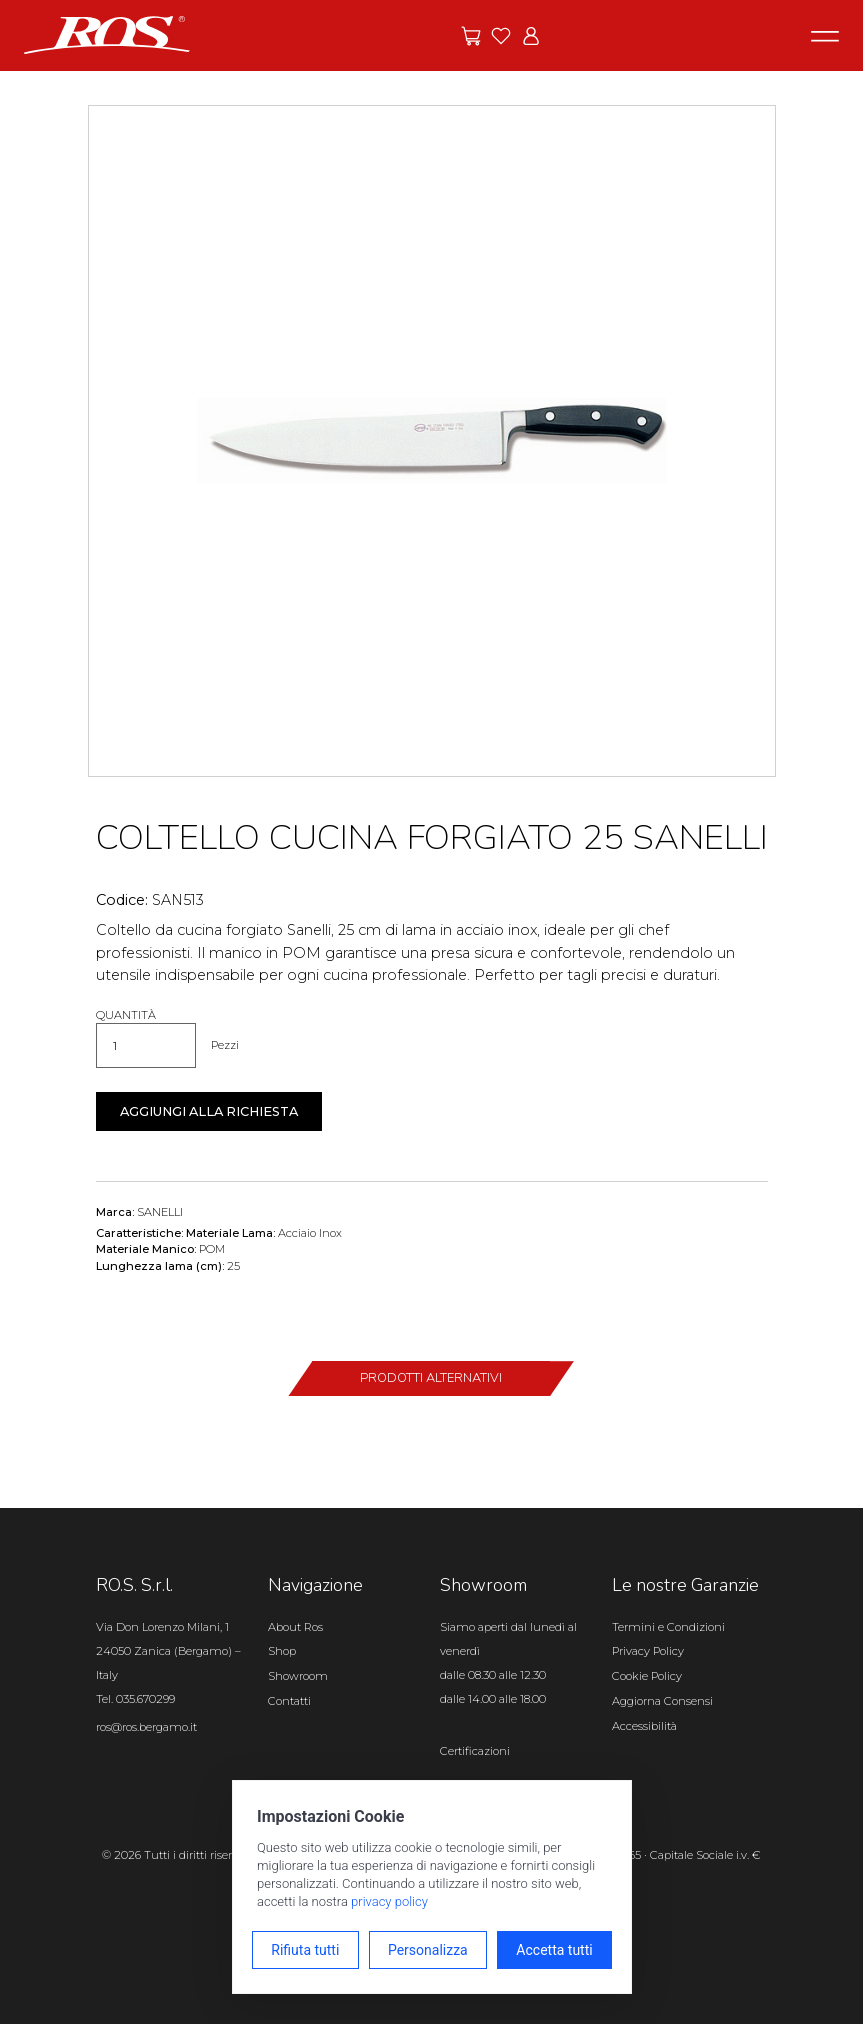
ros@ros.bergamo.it (146, 1727)
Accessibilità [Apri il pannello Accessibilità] (644, 1726)
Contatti (289, 1701)
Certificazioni (475, 1751)
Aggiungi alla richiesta (209, 1111)
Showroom (298, 1676)
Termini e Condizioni (668, 1627)
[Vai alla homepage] (107, 34)
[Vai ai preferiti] (501, 36)
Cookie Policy (647, 1676)
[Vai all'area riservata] (531, 36)
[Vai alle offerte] (471, 36)
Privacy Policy (648, 1651)
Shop (282, 1651)
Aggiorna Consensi (662, 1701)
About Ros (295, 1627)
